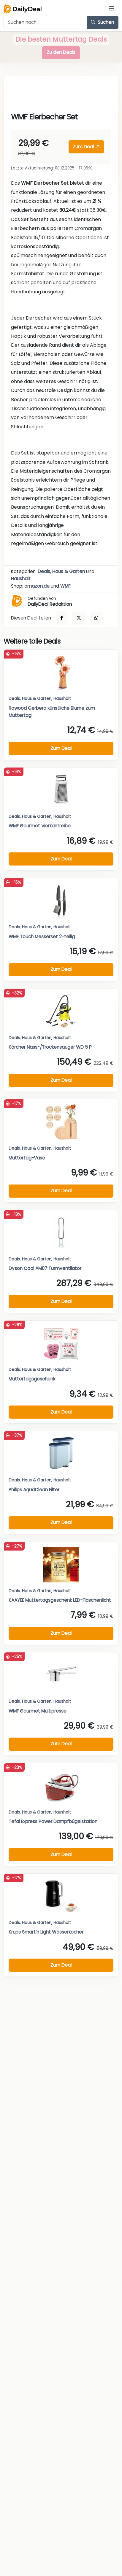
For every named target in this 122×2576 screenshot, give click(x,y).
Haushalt (21, 578)
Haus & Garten (68, 571)
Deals (44, 571)
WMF (65, 586)
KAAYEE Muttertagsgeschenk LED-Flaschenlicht (60, 1600)
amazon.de (37, 586)
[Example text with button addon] (45, 22)
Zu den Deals (61, 52)
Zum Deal (86, 147)
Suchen (102, 22)
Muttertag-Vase (27, 1158)
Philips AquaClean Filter (34, 1490)
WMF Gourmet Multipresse (37, 1711)
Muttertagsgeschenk (32, 1379)
